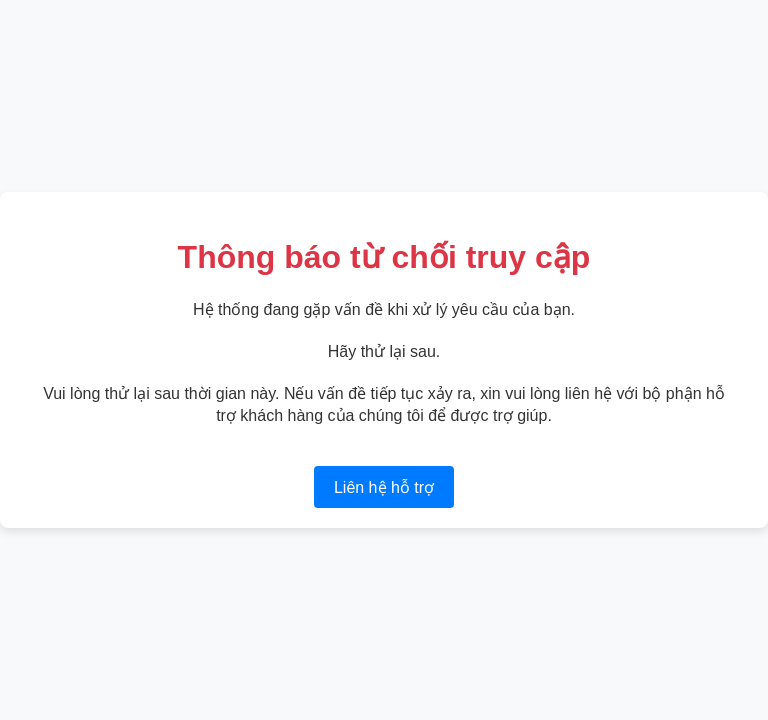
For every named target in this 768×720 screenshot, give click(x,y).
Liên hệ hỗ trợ (384, 487)
